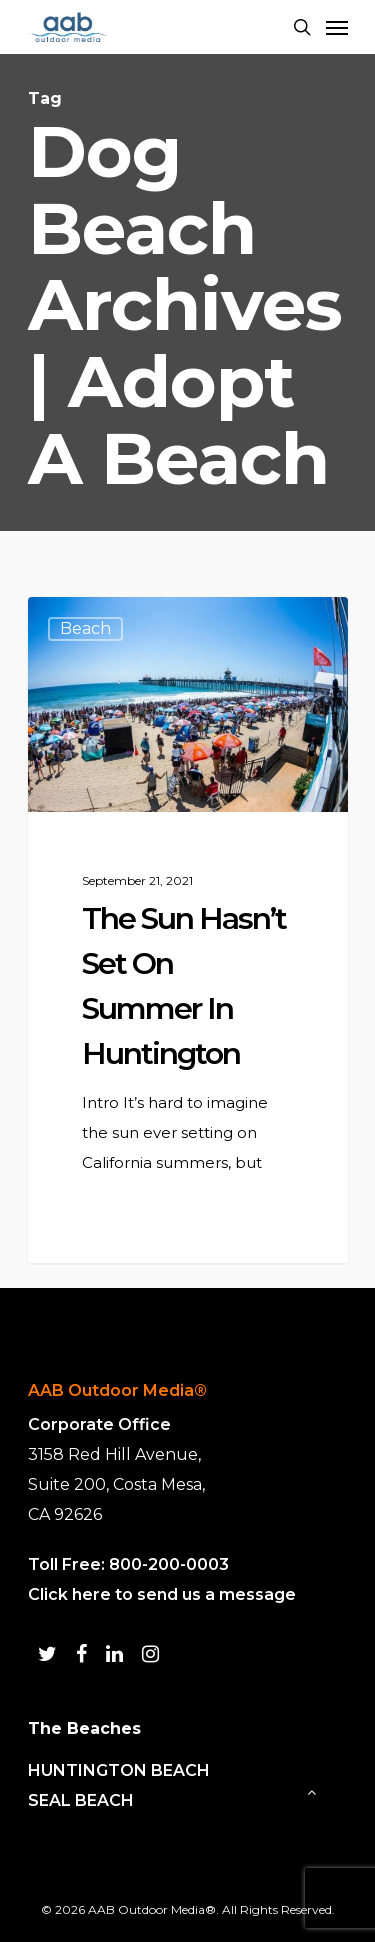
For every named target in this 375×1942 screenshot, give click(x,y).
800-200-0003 (169, 1564)
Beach (85, 628)
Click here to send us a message (162, 1594)
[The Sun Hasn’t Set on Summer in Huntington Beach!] (188, 930)
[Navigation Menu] (337, 27)
